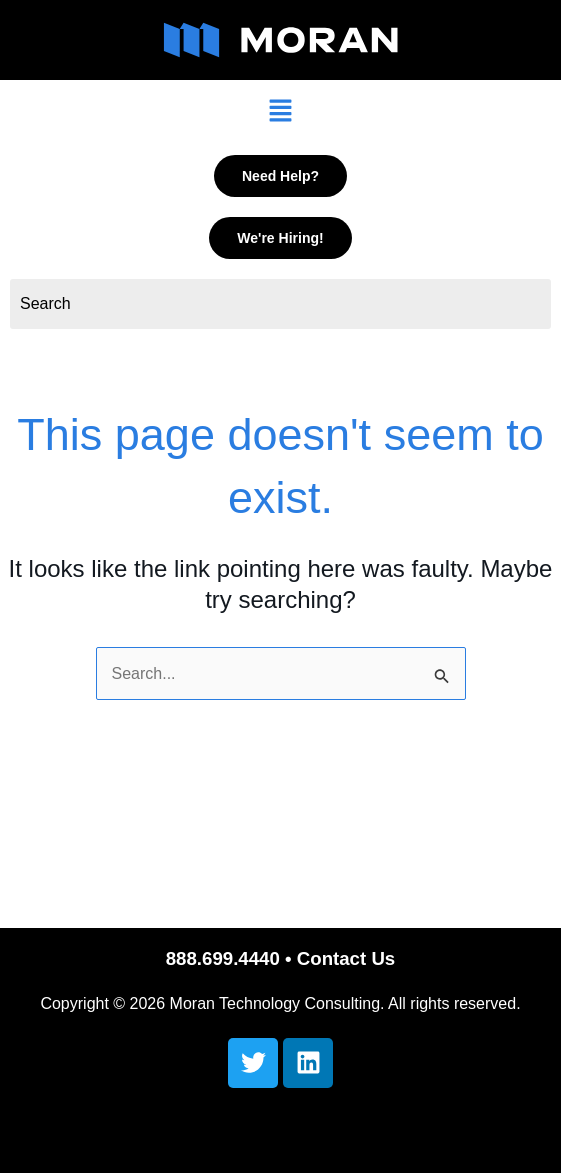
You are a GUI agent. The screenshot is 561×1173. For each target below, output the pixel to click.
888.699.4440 (223, 958)
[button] (280, 112)
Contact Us (346, 958)
